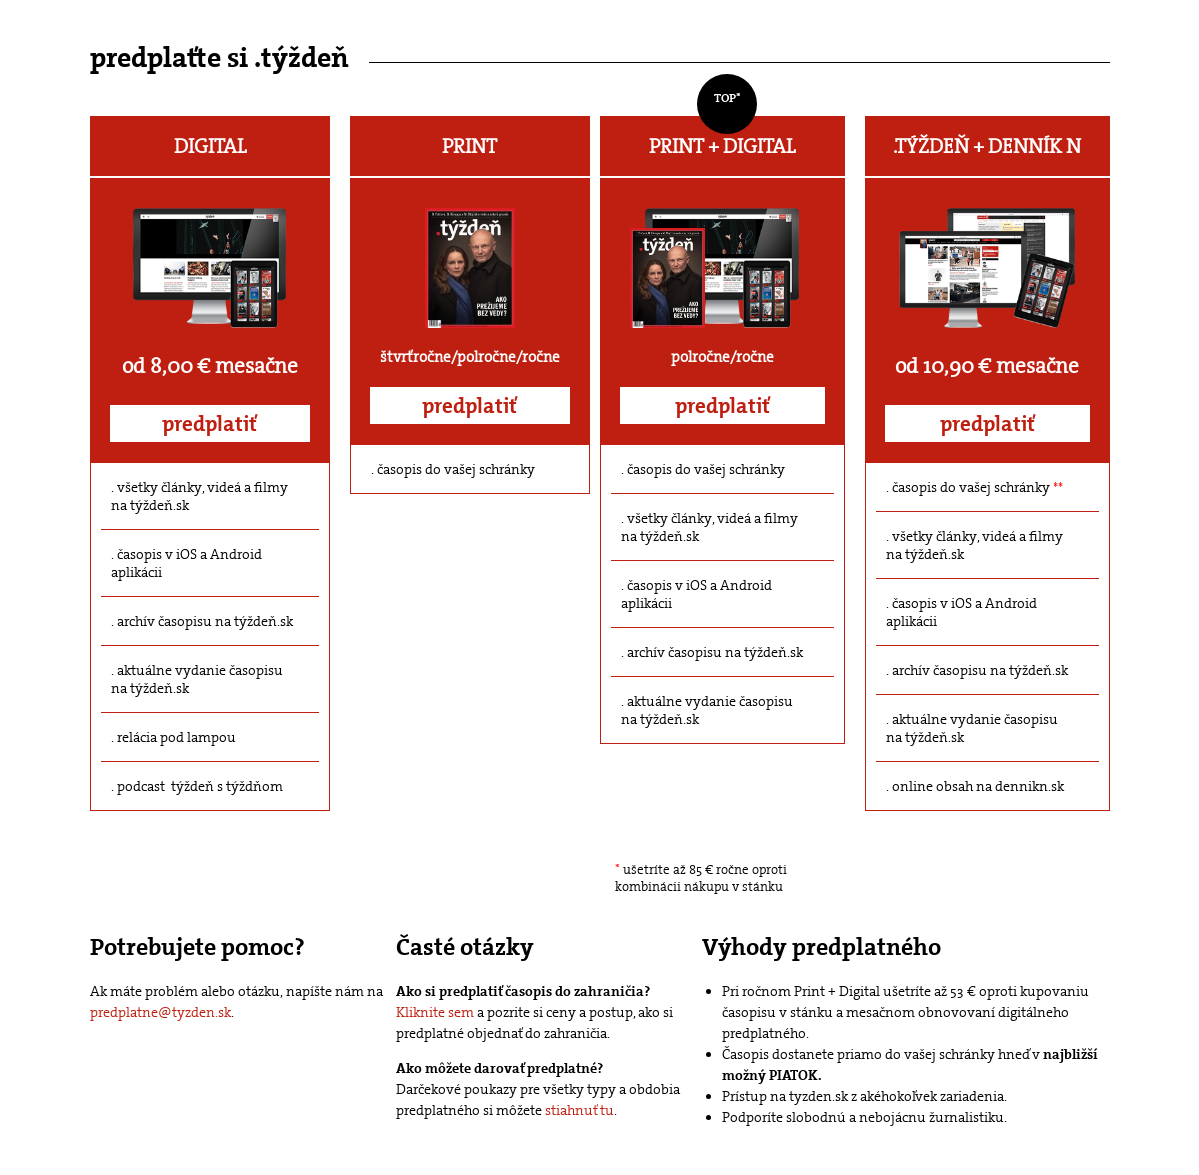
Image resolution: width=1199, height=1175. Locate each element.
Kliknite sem (435, 1012)
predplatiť (209, 424)
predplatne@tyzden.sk (160, 1012)
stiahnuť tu (579, 1110)
